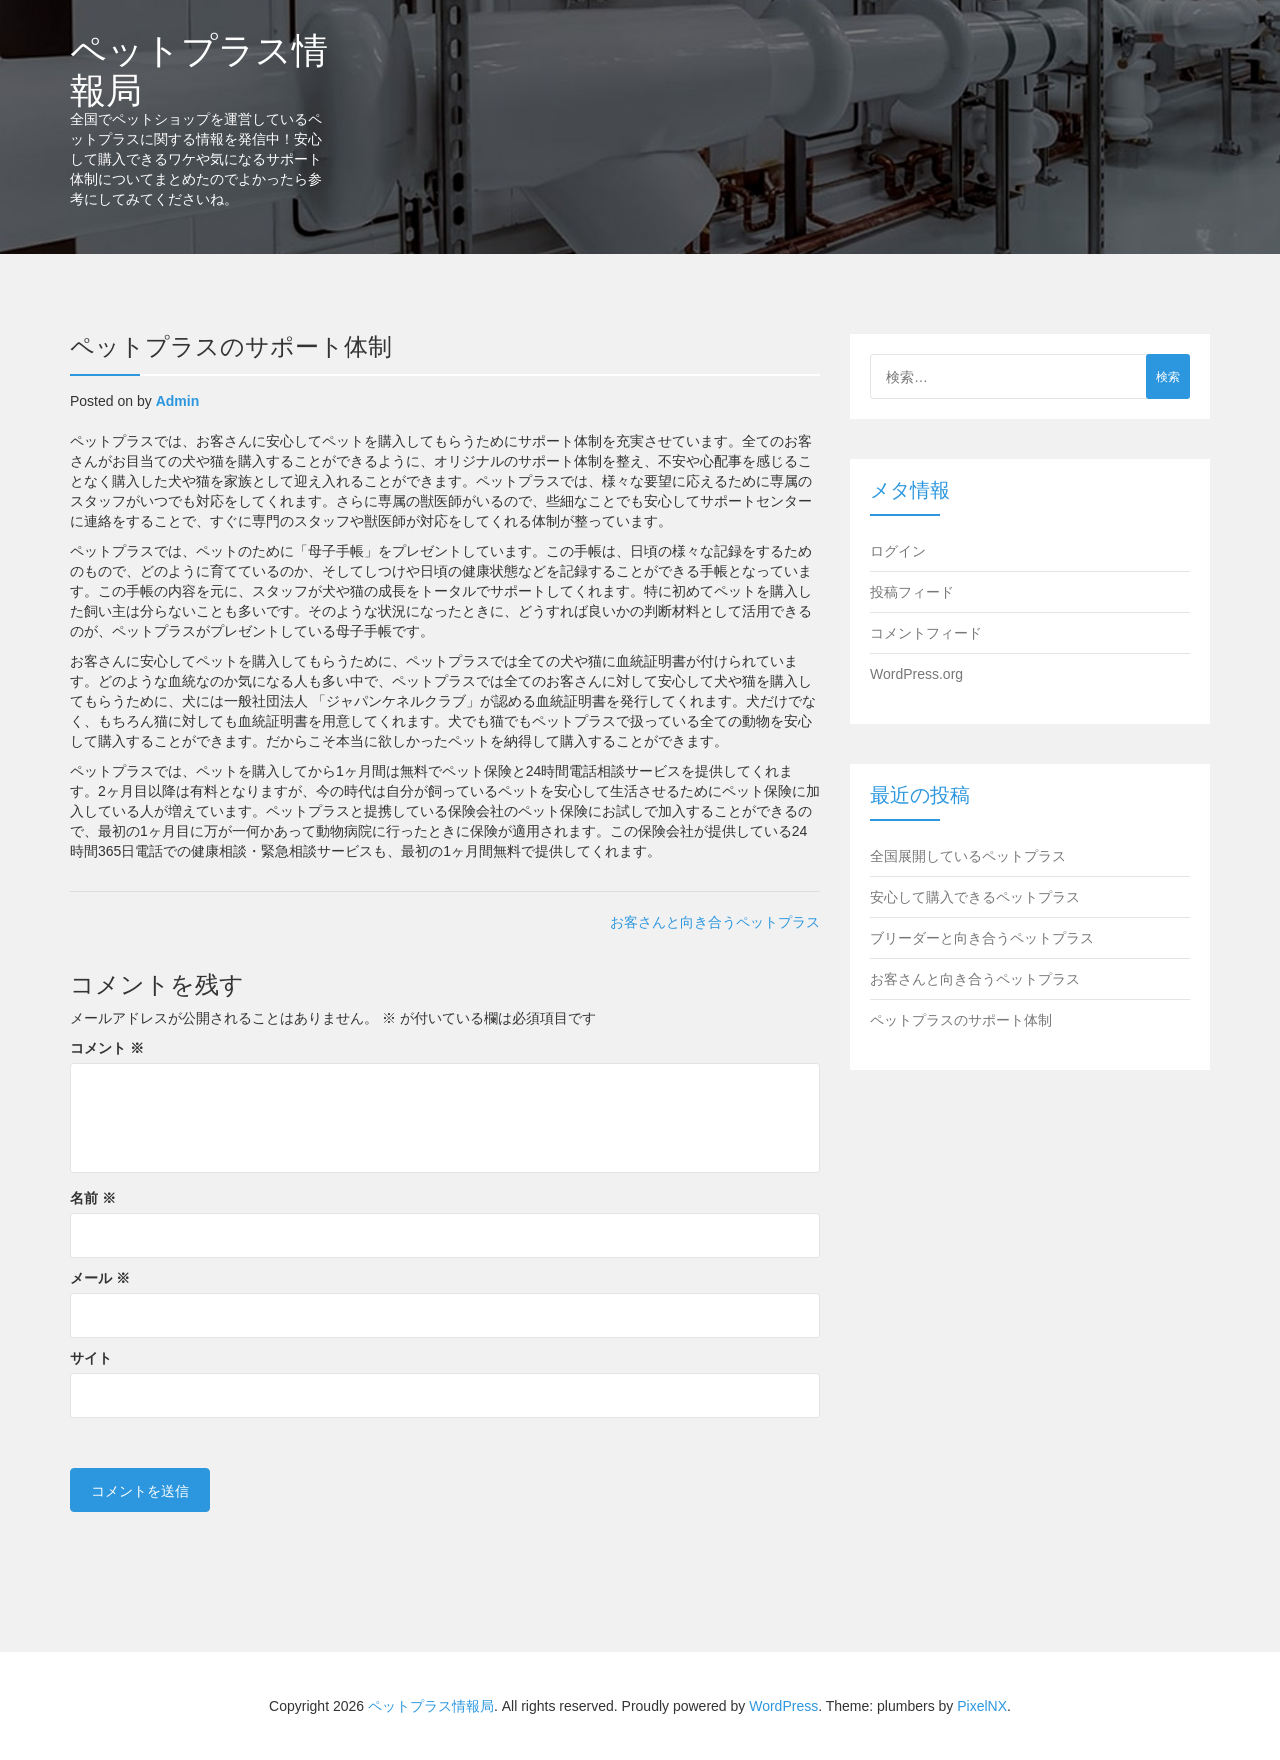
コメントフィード (926, 633)
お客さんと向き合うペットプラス (715, 922)
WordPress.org (916, 674)
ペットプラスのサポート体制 (961, 1020)
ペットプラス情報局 (199, 69)
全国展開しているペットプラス (968, 856)
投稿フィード (912, 592)
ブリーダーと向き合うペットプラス (982, 938)
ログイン (898, 551)
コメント (107, 1048)
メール (100, 1278)
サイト (91, 1358)
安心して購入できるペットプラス (975, 897)
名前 (93, 1198)
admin (178, 401)
